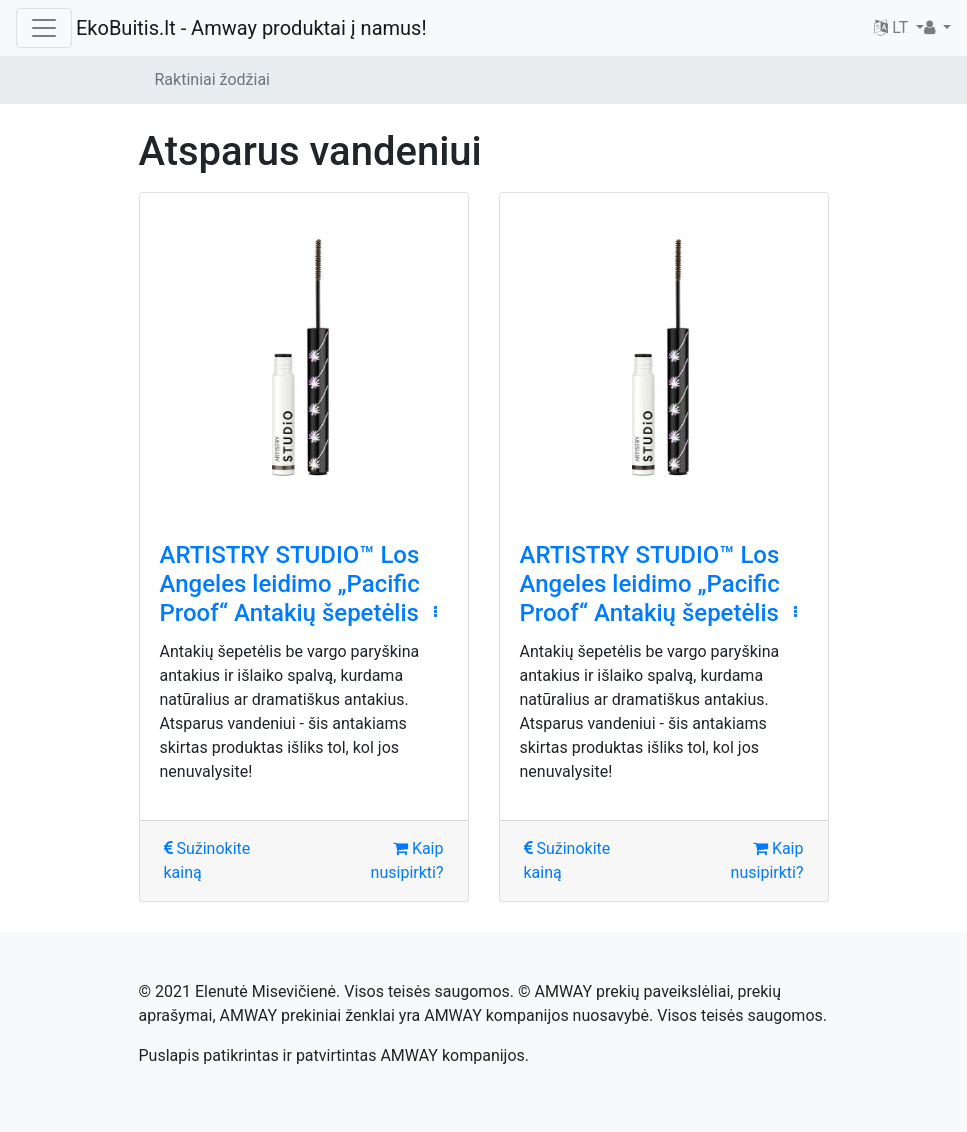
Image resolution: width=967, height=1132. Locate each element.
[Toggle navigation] (44, 28)
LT (893, 27)
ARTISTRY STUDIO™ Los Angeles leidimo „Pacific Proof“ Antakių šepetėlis (290, 584)
